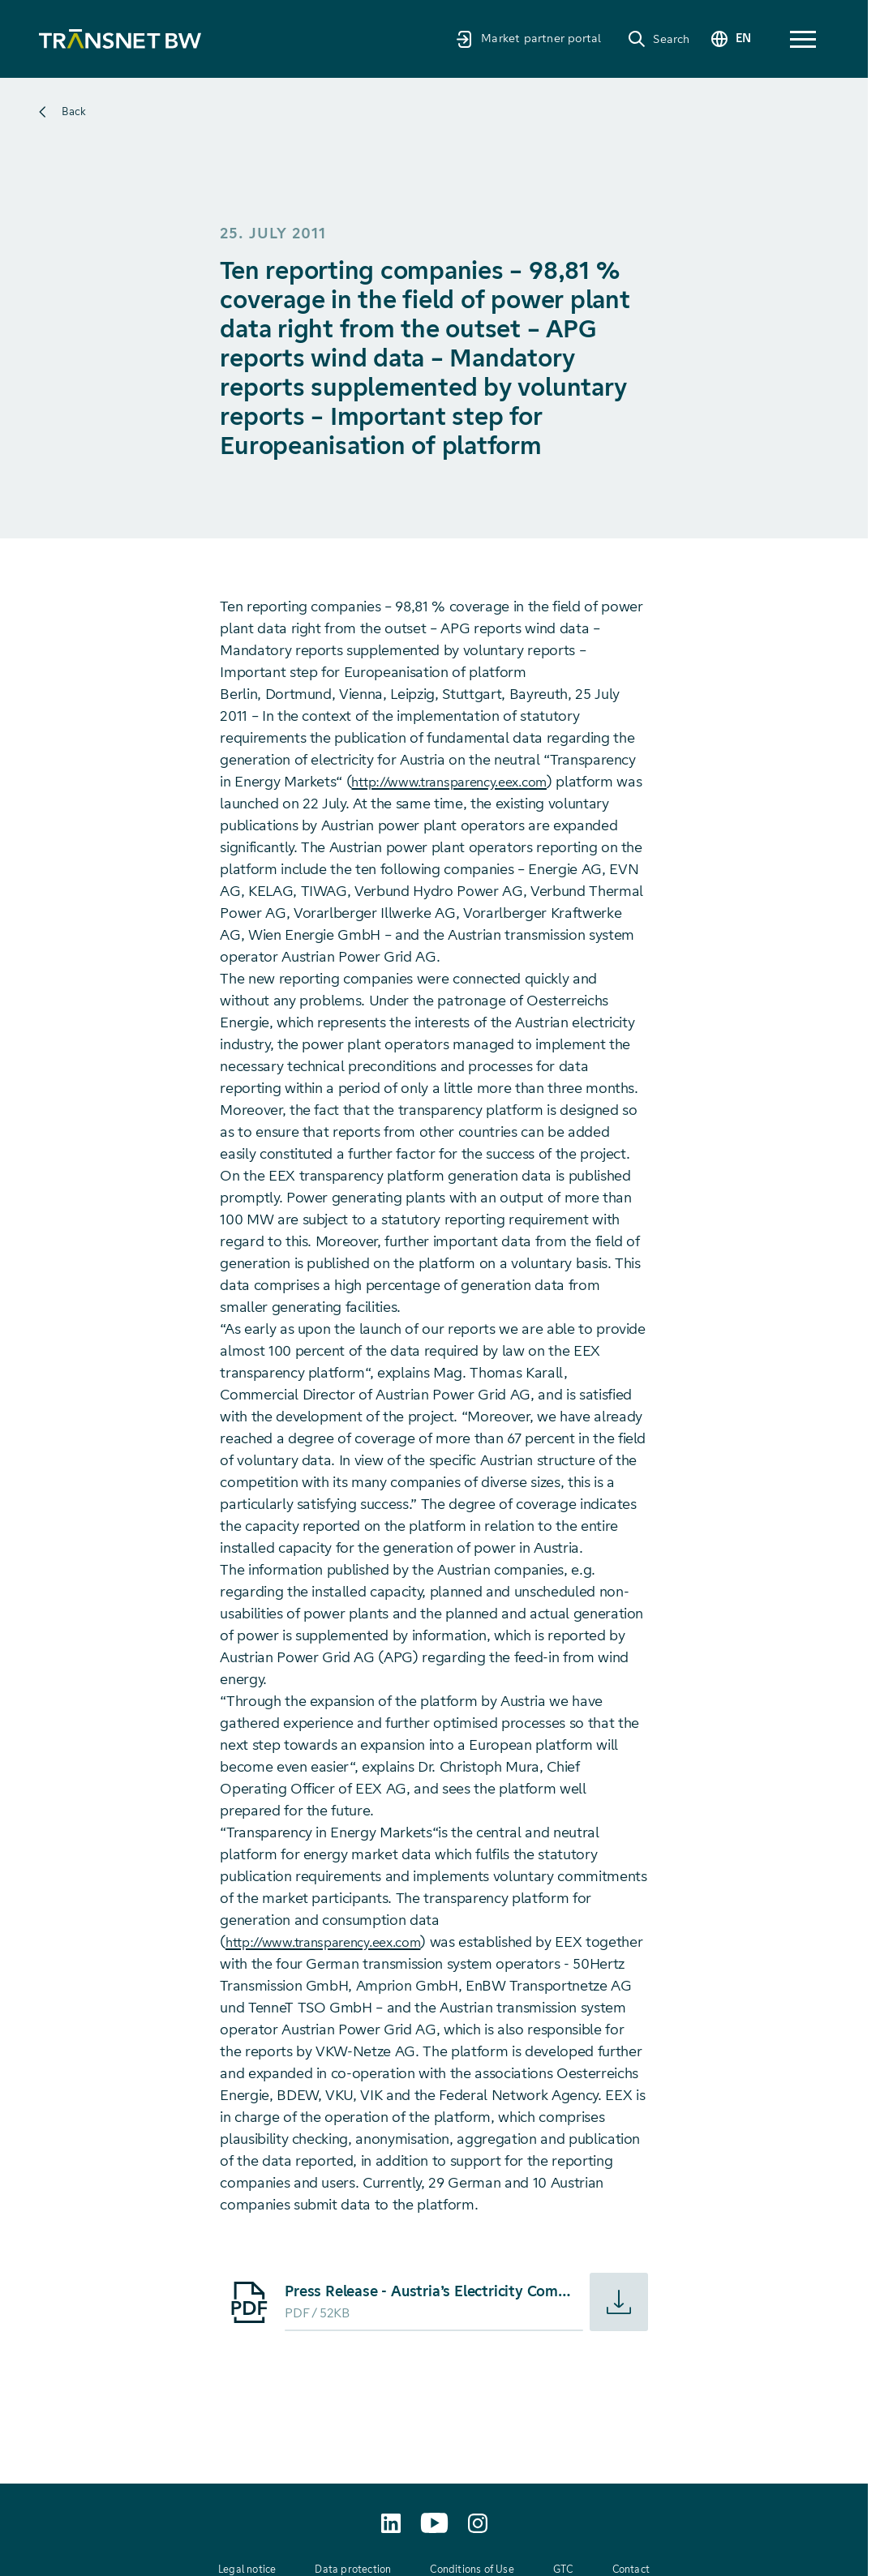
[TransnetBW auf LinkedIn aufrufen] (391, 2523)
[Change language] (724, 39)
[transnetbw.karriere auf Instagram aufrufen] (477, 2523)
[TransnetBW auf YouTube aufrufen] (434, 2523)
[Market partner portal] (515, 38)
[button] (803, 39)
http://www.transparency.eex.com (460, 782)
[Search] (645, 39)
